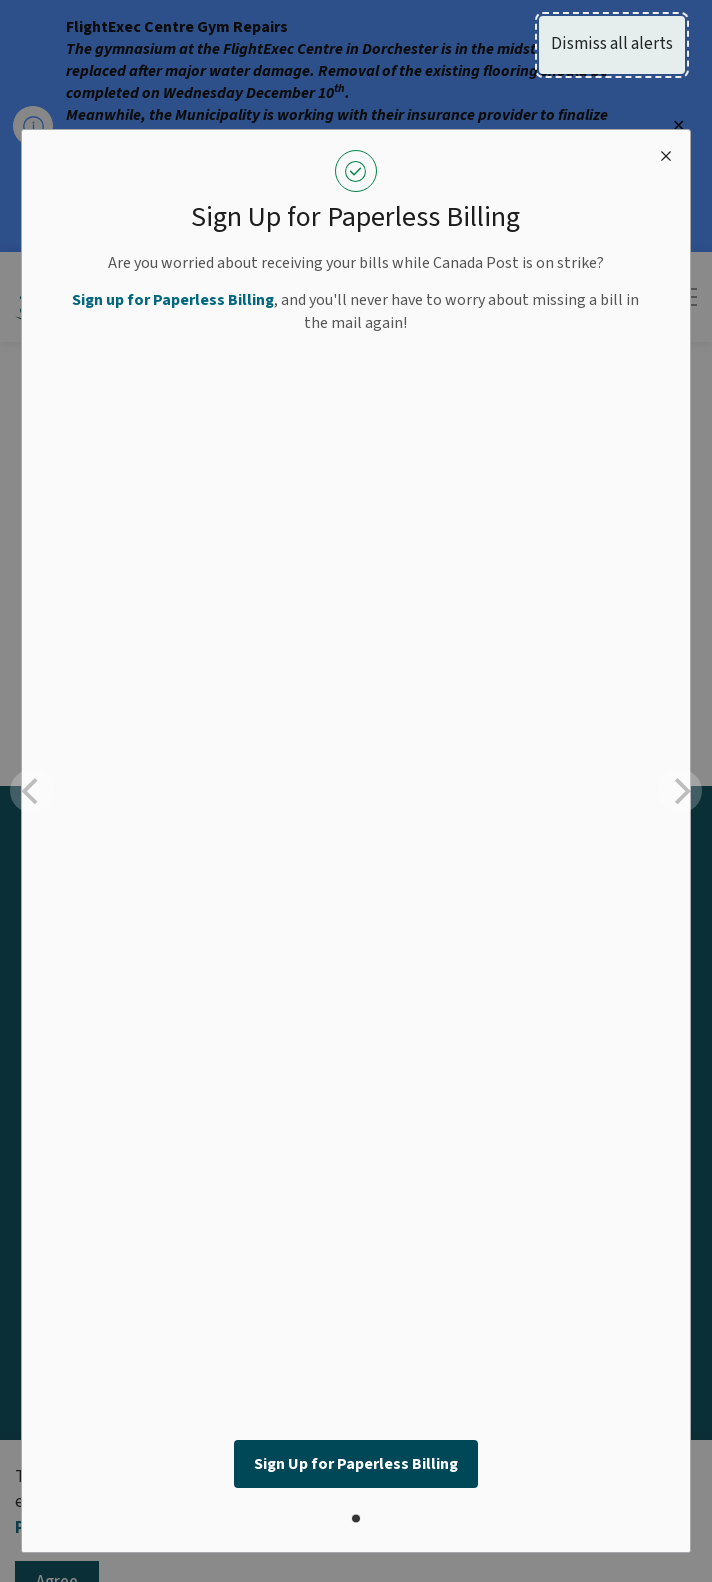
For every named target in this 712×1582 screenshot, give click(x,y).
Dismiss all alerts (612, 44)
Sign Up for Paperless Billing (356, 1464)
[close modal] (666, 154)
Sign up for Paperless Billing (173, 300)
